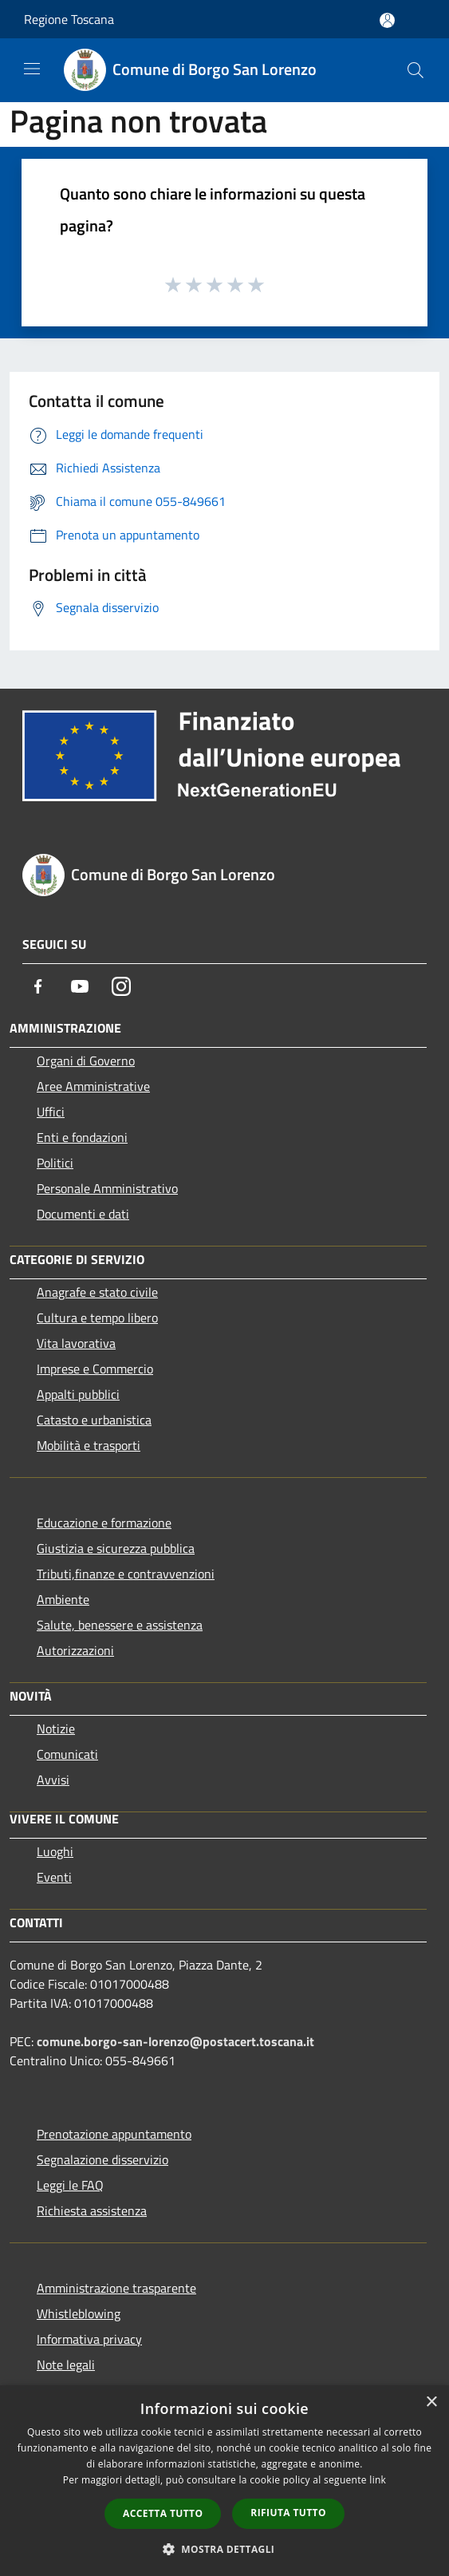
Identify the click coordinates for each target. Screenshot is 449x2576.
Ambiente (63, 1599)
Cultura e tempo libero (97, 1317)
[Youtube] (80, 986)
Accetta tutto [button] (163, 2513)
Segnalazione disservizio (102, 2159)
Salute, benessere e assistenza (120, 1624)
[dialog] (224, 2480)
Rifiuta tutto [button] (288, 2512)
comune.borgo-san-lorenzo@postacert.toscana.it (175, 2041)
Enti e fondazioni (82, 1137)
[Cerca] (415, 70)
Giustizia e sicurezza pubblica (116, 1548)
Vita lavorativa (76, 1343)
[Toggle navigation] (31, 68)
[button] (225, 2549)
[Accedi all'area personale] (387, 20)
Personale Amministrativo (107, 1188)
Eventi (54, 1877)
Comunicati (67, 1754)
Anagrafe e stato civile (97, 1292)
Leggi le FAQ (70, 2185)
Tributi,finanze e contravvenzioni (126, 1573)
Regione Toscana (69, 19)
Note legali (66, 2364)
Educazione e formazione (104, 1522)
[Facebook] (38, 986)
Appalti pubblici (78, 1394)
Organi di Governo (86, 1060)
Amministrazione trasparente (116, 2287)
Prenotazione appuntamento (114, 2133)
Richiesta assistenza (92, 2210)
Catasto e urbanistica (94, 1419)
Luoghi (55, 1851)
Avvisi (53, 1779)
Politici (55, 1162)
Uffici (51, 1111)
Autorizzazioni (75, 1650)
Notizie (56, 1728)
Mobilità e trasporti (88, 1445)
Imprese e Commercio (95, 1368)
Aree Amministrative (93, 1086)
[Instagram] (121, 986)
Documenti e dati (83, 1213)
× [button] (431, 2402)
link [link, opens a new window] (377, 2480)
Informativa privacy (89, 2339)
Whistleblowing (78, 2313)
